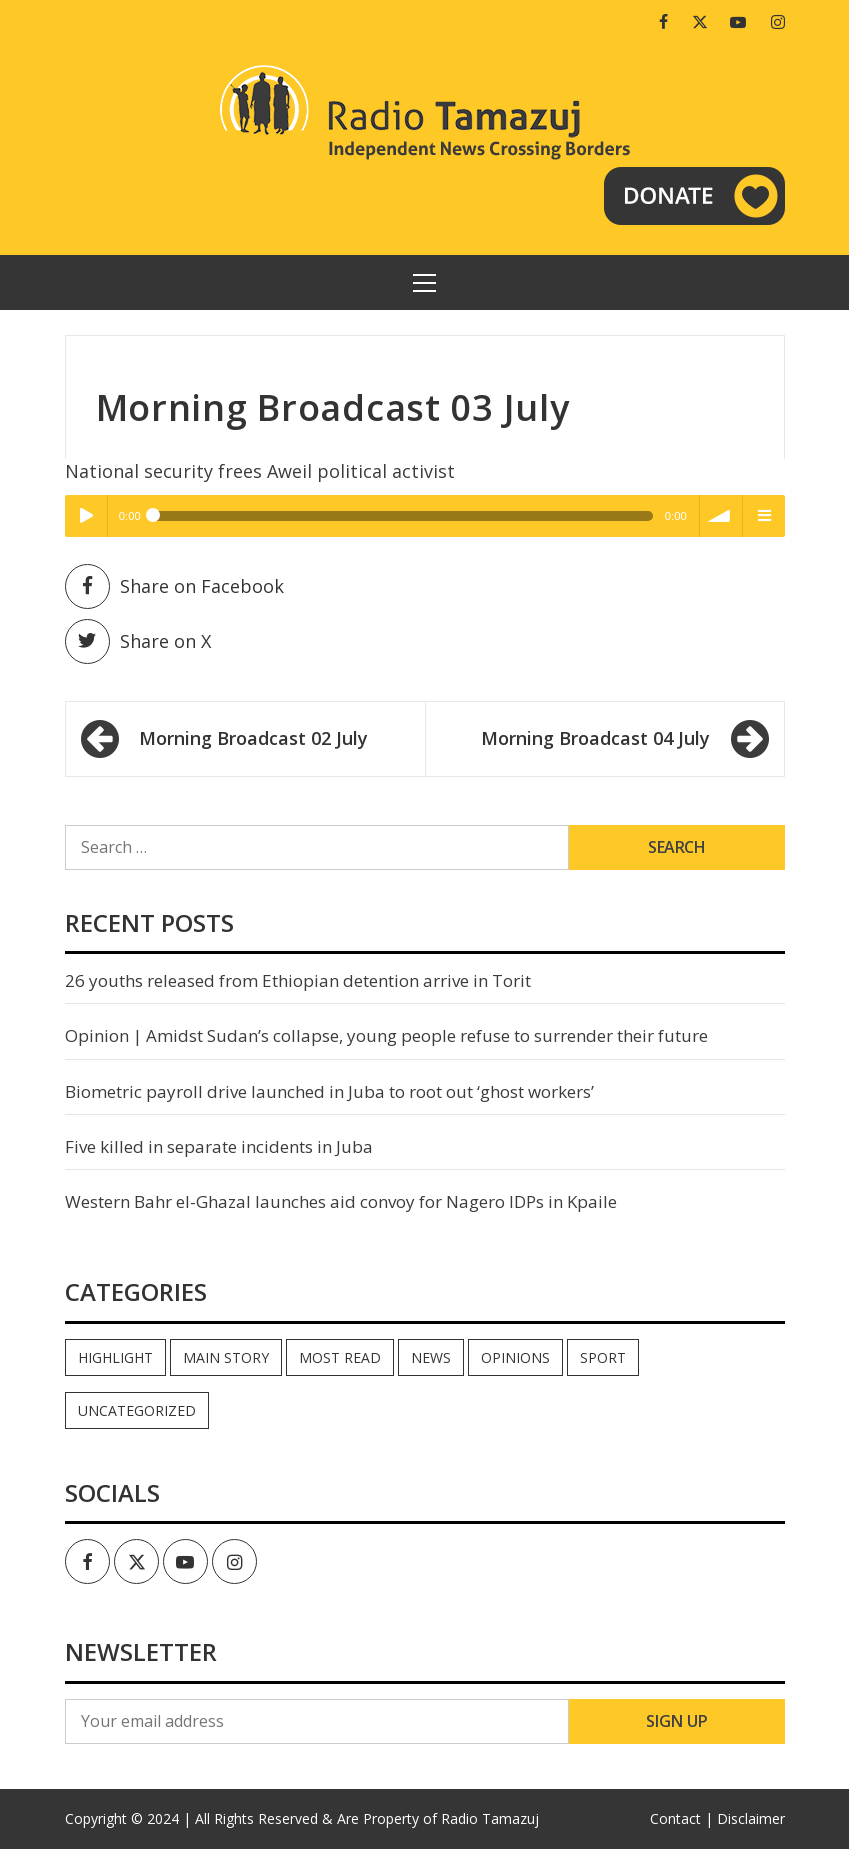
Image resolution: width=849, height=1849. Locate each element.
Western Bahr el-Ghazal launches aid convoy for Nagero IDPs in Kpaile (341, 1201)
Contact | (681, 1818)
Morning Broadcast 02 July (253, 738)
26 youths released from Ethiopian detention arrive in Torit (298, 980)
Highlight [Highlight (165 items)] (115, 1357)
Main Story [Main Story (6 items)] (226, 1357)
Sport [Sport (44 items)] (603, 1357)
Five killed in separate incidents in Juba (219, 1146)
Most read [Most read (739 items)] (340, 1357)
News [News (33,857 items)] (431, 1357)
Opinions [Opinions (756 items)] (515, 1357)
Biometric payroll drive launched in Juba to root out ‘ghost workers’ (329, 1091)
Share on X (138, 641)
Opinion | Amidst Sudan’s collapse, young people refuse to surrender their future (386, 1035)
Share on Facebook (174, 586)
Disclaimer (751, 1818)
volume (721, 516)
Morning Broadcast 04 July (595, 738)
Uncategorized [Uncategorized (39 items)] (137, 1410)
